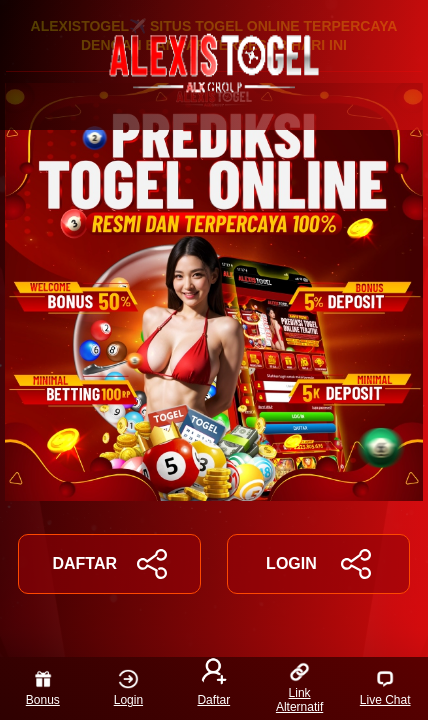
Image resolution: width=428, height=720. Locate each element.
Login (128, 688)
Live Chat (385, 688)
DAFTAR (109, 564)
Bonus (43, 688)
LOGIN (318, 564)
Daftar (214, 684)
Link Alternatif (299, 688)
